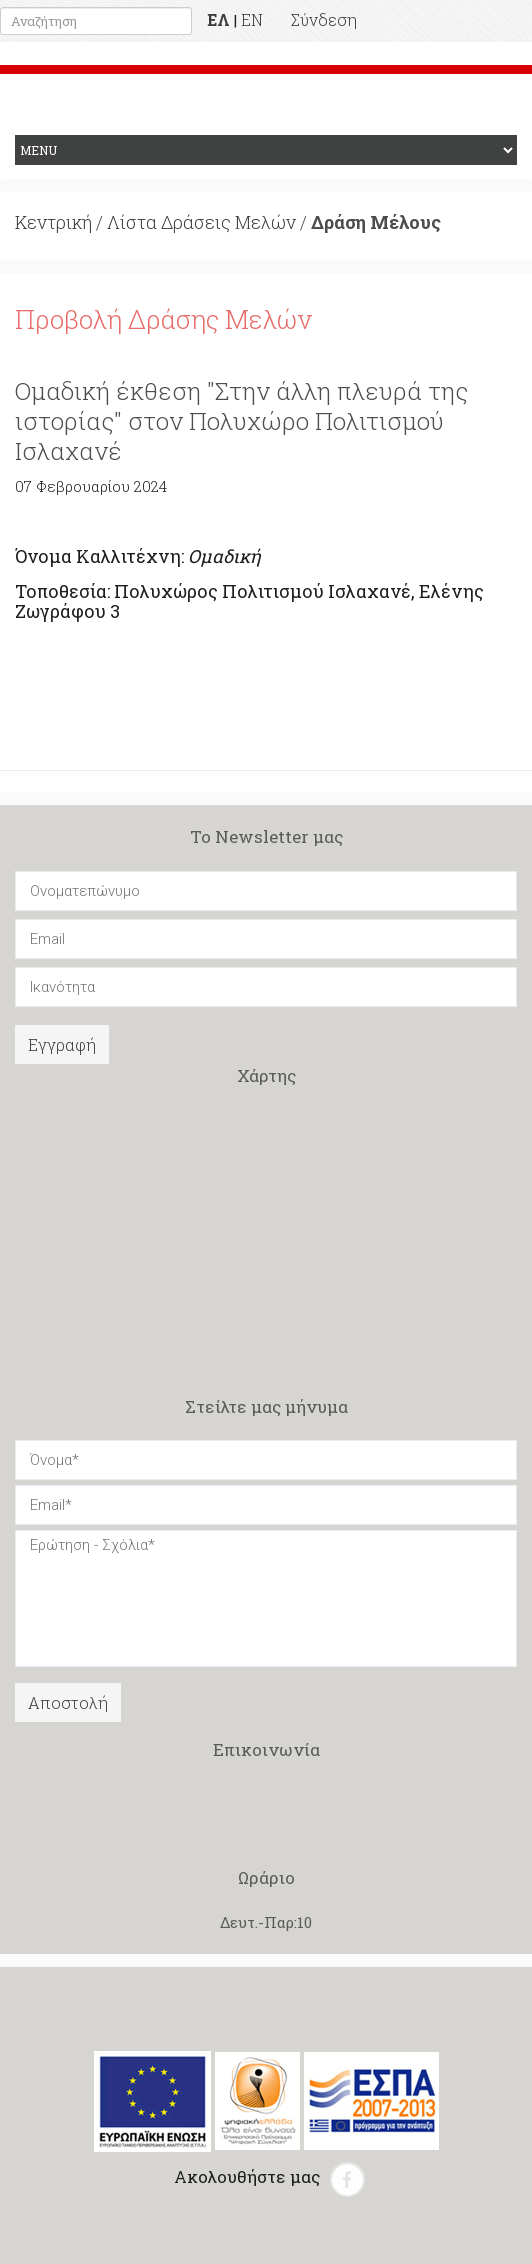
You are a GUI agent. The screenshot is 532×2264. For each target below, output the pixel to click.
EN (252, 19)
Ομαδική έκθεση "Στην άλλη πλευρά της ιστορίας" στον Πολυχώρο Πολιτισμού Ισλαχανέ (241, 421)
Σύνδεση (324, 19)
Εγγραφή (62, 1044)
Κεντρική (53, 222)
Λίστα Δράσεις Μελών (201, 222)
